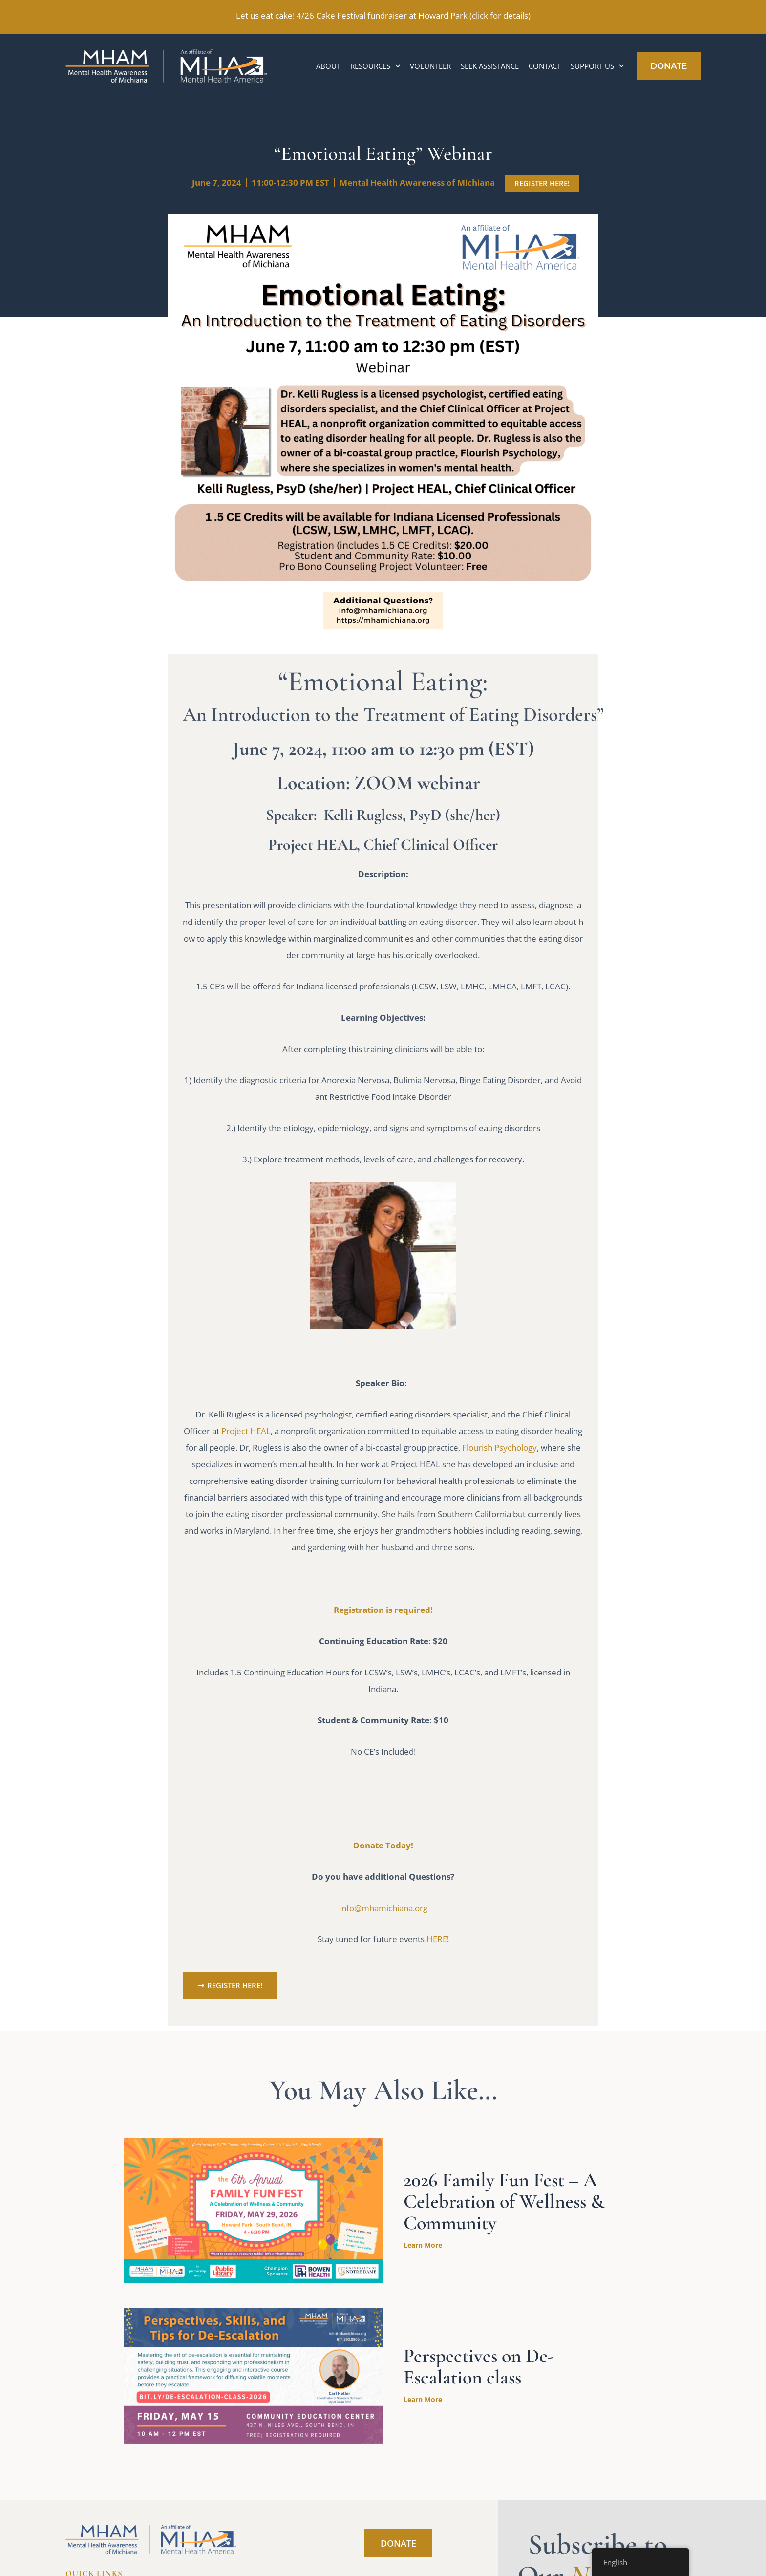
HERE (436, 1939)
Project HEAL (246, 1431)
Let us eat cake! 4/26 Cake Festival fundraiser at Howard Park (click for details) (383, 15)
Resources (375, 66)
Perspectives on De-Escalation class (479, 2366)
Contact (545, 66)
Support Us (597, 66)
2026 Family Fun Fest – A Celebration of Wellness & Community (504, 2201)
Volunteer (430, 66)
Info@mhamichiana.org (383, 1907)
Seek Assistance (490, 66)
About (328, 66)
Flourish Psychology (499, 1447)
